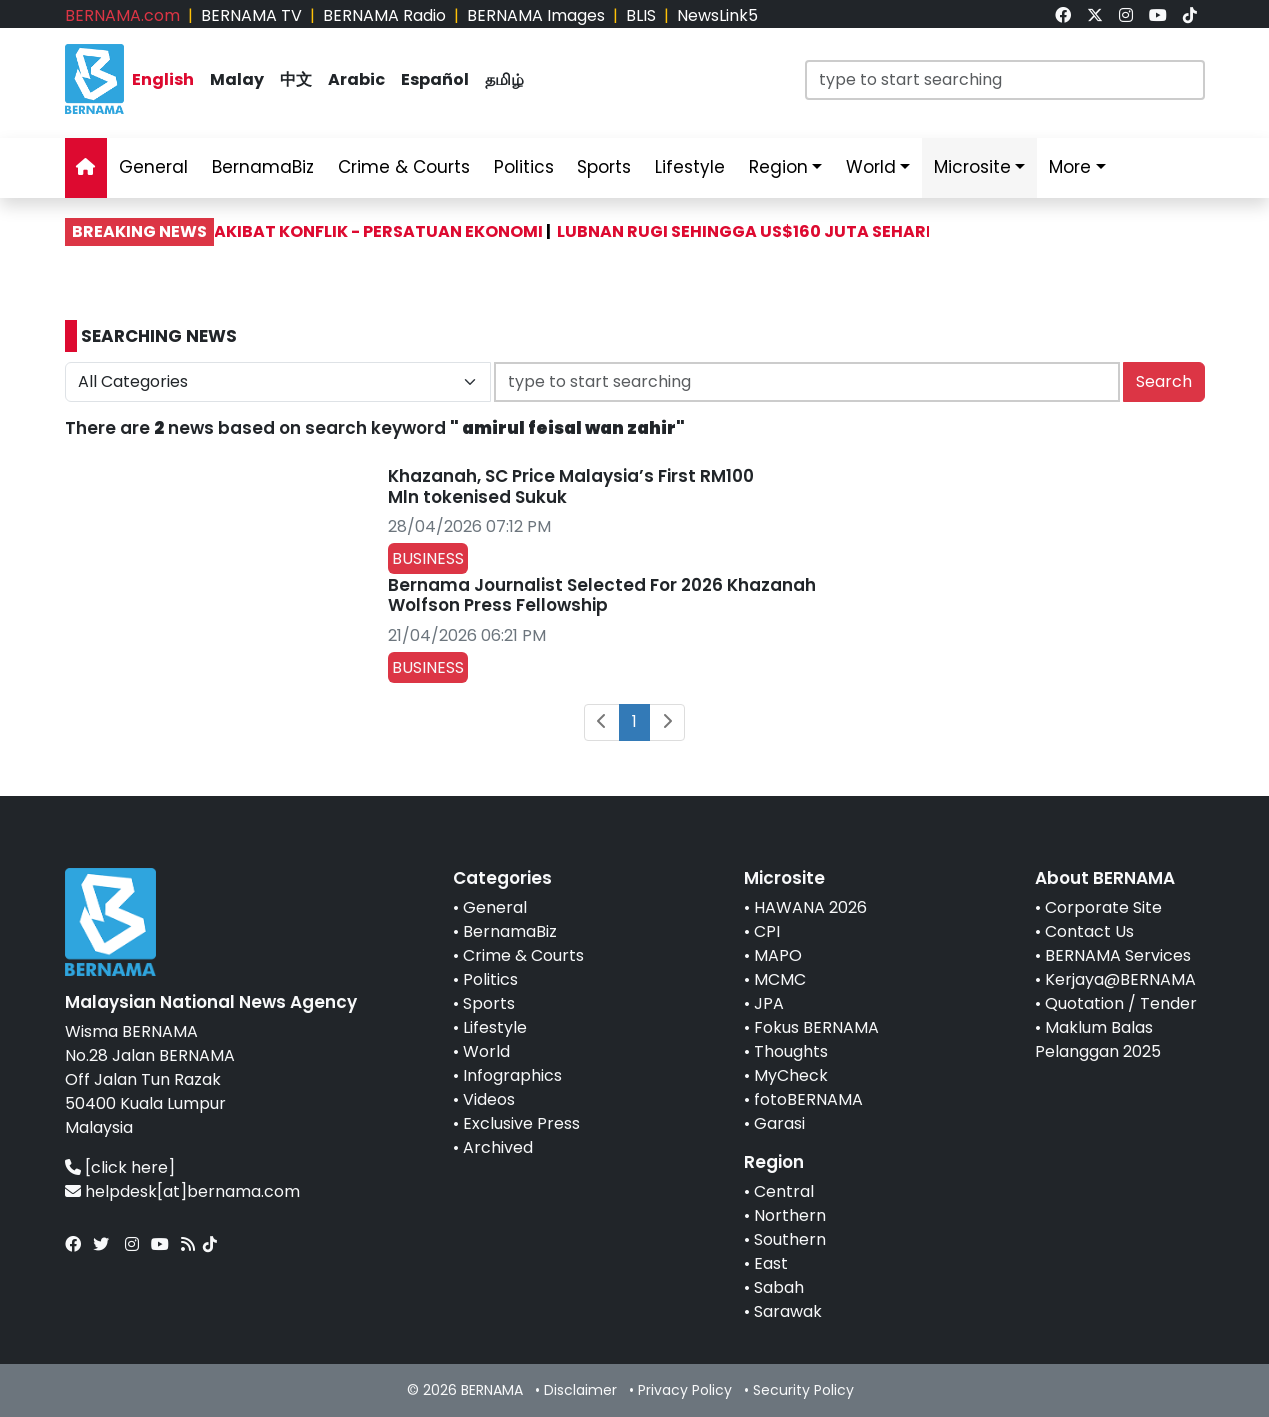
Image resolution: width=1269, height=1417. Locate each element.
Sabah (779, 1287)
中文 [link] (296, 79)
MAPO (778, 955)
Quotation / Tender (1121, 1003)
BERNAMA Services (1118, 955)
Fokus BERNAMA (816, 1027)
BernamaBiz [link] (263, 167)
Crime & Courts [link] (404, 167)
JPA (769, 1003)
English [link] (163, 79)
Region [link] (778, 167)
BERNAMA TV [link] (251, 15)
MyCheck (791, 1075)
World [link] (871, 167)
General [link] (153, 167)
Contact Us (1089, 931)
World (486, 1051)
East (771, 1263)
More (1070, 167)
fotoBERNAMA (808, 1099)
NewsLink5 (717, 15)
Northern (790, 1215)
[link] (1063, 15)
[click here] (130, 1167)
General (495, 907)
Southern (790, 1239)
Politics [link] (524, 167)
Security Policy (803, 1390)
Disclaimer (580, 1390)
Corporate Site (1103, 907)
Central (784, 1191)
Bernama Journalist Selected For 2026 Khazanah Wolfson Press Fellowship (602, 595)
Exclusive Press (521, 1123)
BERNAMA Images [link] (536, 15)
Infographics (512, 1075)
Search (1164, 381)
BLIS (641, 15)
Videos (489, 1099)
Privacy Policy (685, 1390)
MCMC (780, 979)
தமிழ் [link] (504, 79)
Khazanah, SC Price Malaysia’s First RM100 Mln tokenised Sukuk (571, 486)
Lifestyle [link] (690, 167)
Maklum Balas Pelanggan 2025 (1098, 1039)
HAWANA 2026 (810, 907)
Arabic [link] (356, 79)
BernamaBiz (510, 931)
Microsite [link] (972, 167)
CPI (767, 931)
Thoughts (791, 1051)
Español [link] (435, 79)
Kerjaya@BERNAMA (1120, 979)
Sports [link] (604, 167)
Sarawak (788, 1311)
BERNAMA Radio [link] (384, 15)
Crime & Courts (523, 955)
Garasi (779, 1123)
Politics (490, 979)
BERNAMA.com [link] (122, 15)
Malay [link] (237, 79)
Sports (489, 1003)
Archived (498, 1147)
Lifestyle (495, 1027)
